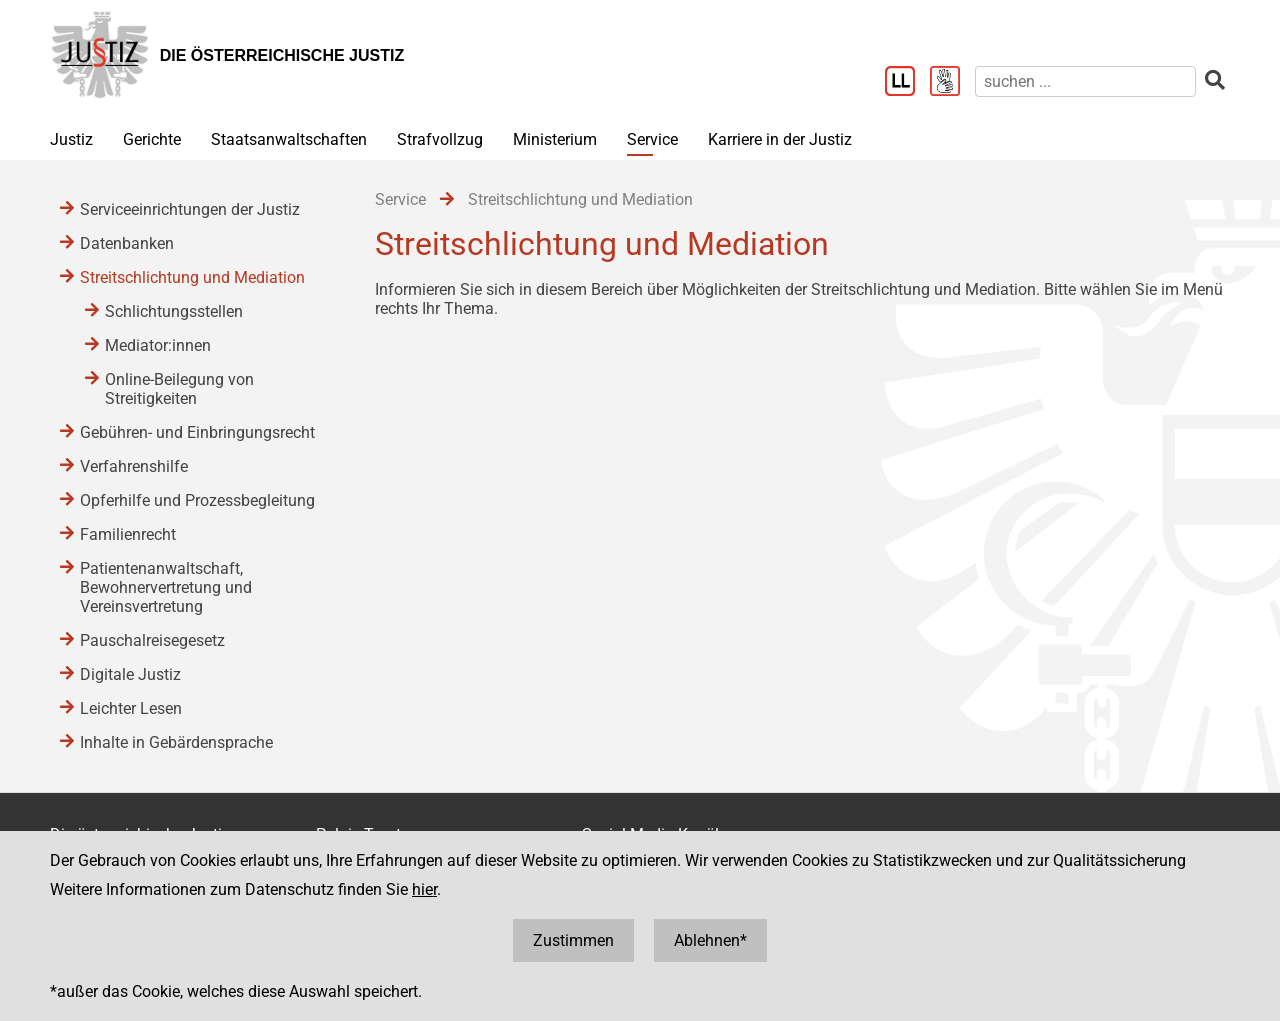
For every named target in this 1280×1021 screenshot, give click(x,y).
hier (424, 889)
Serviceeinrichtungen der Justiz (190, 209)
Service (652, 139)
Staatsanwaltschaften (289, 139)
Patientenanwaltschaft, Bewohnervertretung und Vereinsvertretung (166, 587)
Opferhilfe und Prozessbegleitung (197, 500)
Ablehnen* (710, 940)
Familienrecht (128, 534)
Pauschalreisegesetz (152, 640)
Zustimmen (573, 940)
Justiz (71, 139)
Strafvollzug (440, 139)
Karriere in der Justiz (780, 139)
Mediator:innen (158, 345)
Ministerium (555, 139)
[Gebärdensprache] (952, 83)
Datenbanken (127, 243)
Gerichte (152, 139)
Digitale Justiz (130, 674)
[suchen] (1085, 81)
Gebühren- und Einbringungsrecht (197, 432)
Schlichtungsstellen (174, 311)
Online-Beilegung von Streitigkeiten (179, 389)
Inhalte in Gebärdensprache (176, 742)
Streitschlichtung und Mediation (192, 277)
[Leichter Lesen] (907, 83)
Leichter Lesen (131, 708)
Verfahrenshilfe (134, 466)
